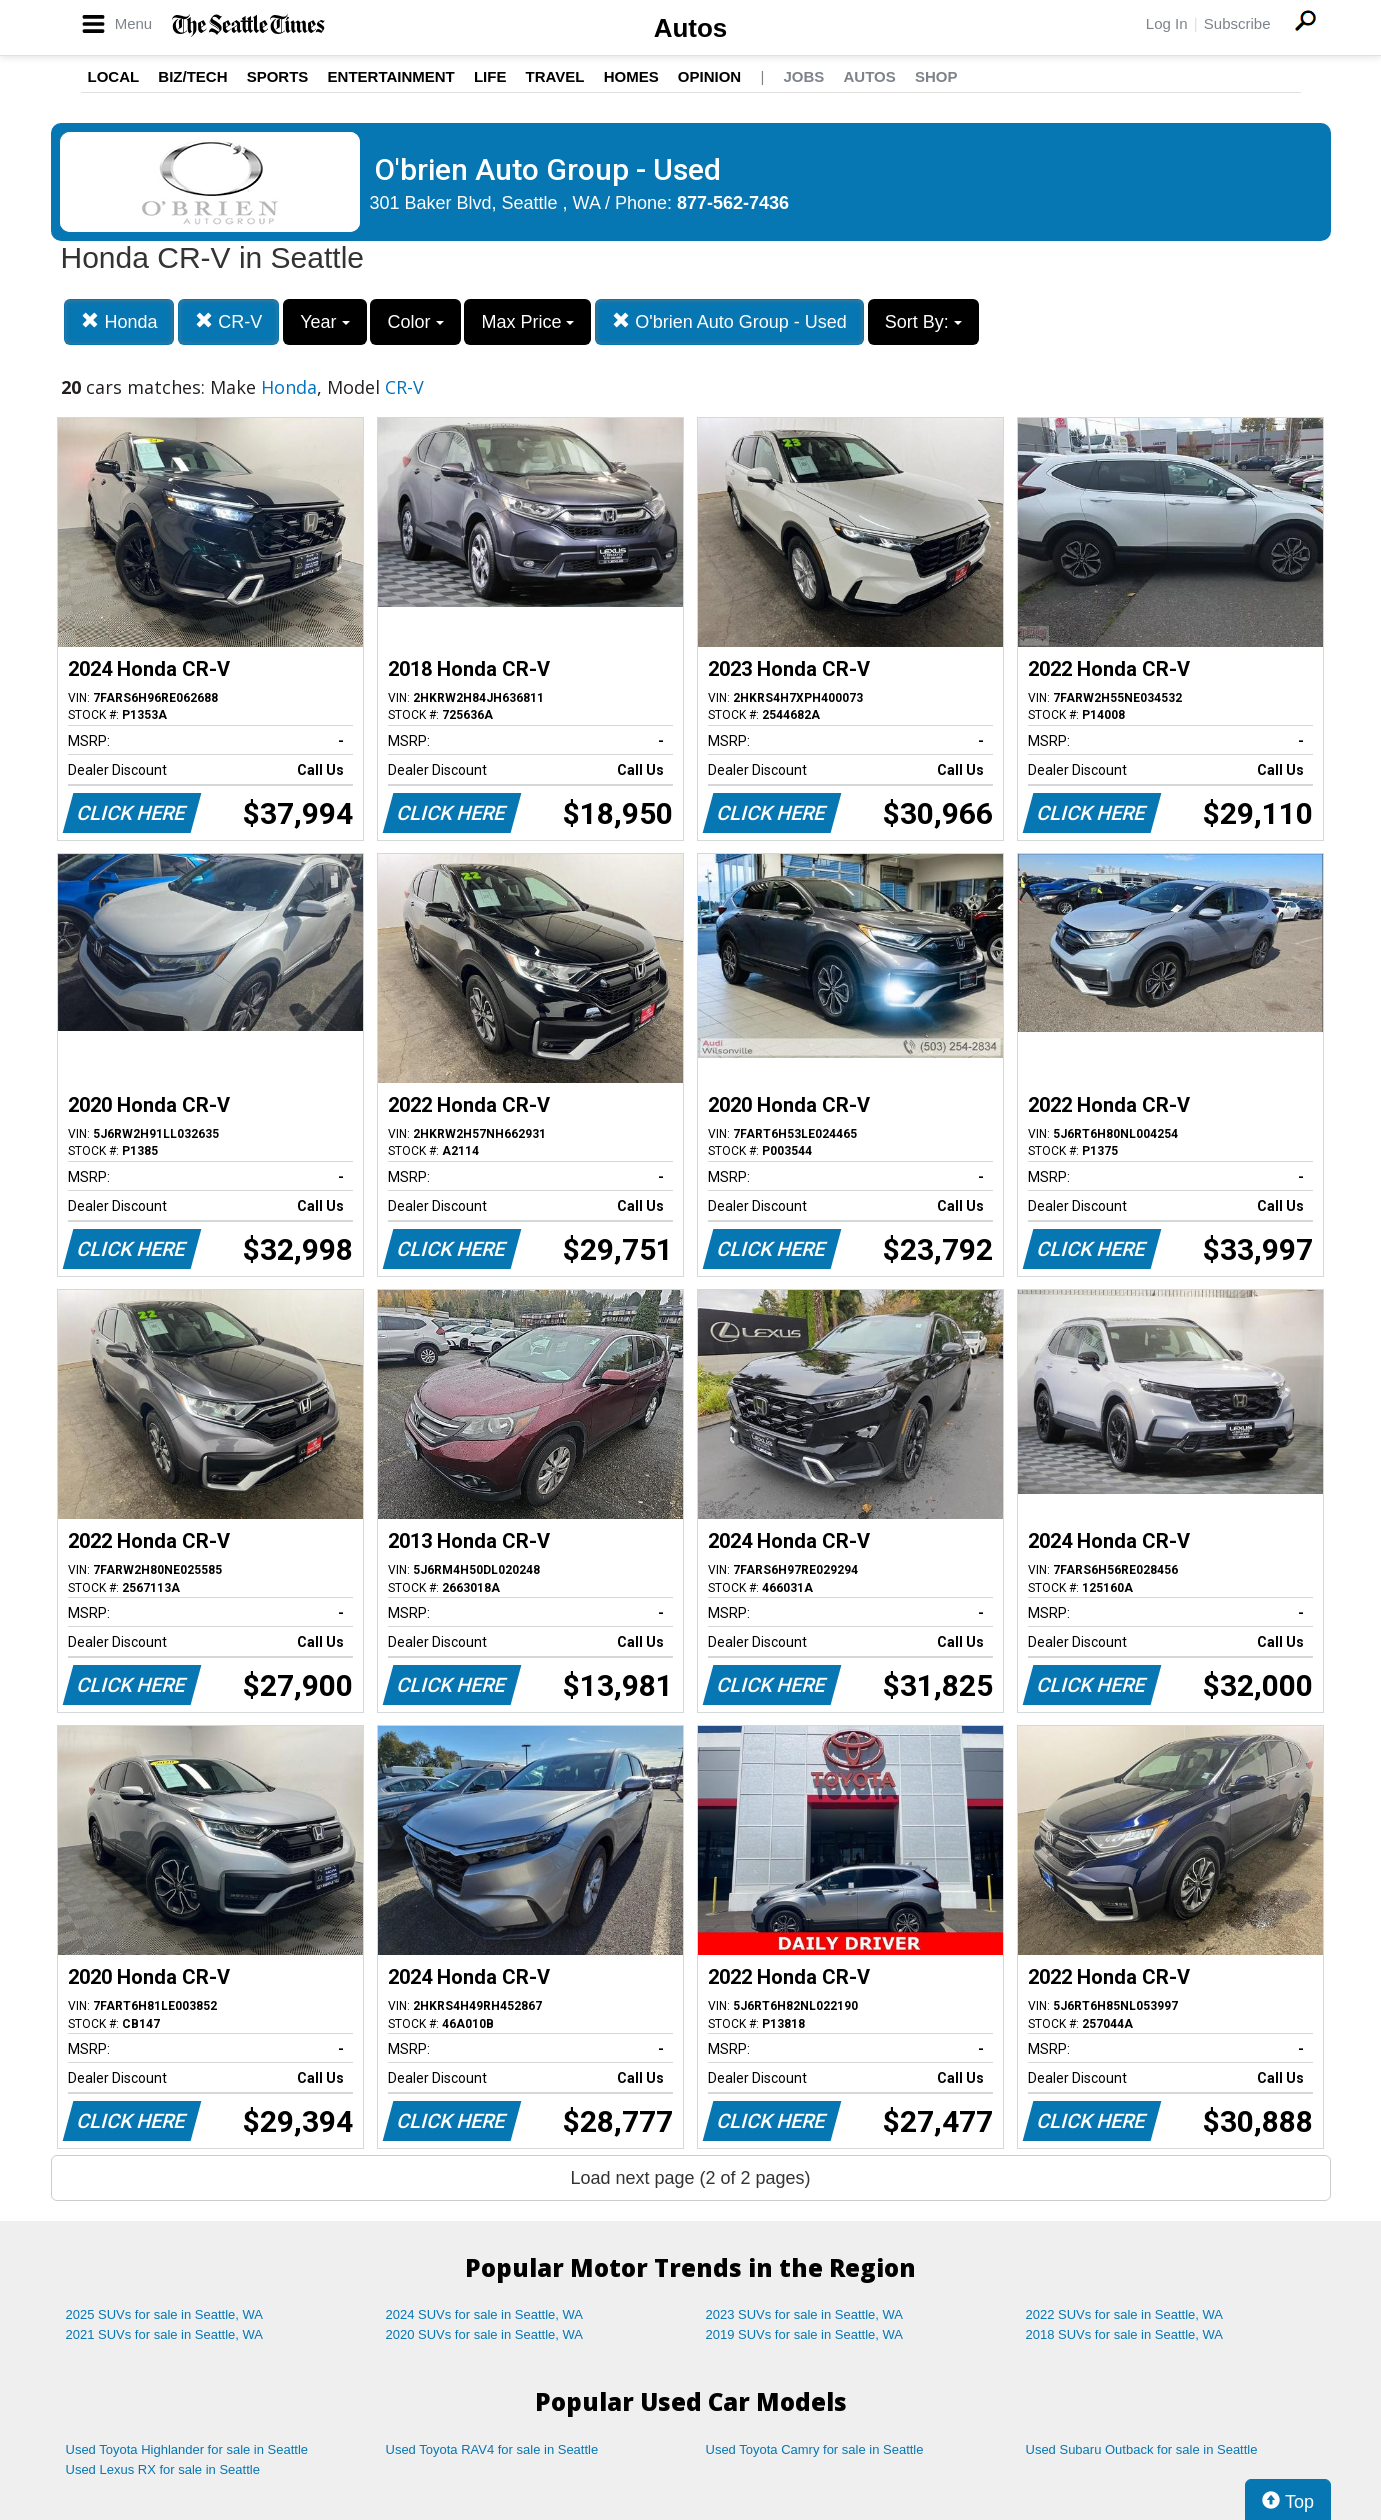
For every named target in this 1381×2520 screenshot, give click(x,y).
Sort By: (923, 322)
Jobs (803, 76)
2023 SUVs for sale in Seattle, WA (805, 2314)
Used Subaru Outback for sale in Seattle (1142, 2449)
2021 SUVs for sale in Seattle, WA (165, 2334)
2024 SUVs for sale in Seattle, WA (485, 2314)
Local (114, 76)
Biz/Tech (192, 76)
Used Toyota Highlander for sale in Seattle (187, 2449)
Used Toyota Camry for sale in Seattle (815, 2449)
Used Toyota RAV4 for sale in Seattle (492, 2449)
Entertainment (391, 76)
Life (490, 76)
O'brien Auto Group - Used (729, 321)
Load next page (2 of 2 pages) (690, 2178)
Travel (555, 76)
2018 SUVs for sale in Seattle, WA (1125, 2334)
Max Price (527, 322)
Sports (278, 76)
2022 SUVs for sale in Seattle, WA (1125, 2314)
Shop (936, 76)
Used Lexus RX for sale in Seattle (163, 2469)
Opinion (709, 76)
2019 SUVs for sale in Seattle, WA (805, 2334)
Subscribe (1237, 23)
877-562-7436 (733, 203)
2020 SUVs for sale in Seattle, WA (485, 2334)
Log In (1167, 23)
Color (415, 322)
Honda (119, 321)
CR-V (228, 321)
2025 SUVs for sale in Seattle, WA (165, 2314)
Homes (631, 76)
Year (324, 322)
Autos (691, 28)
